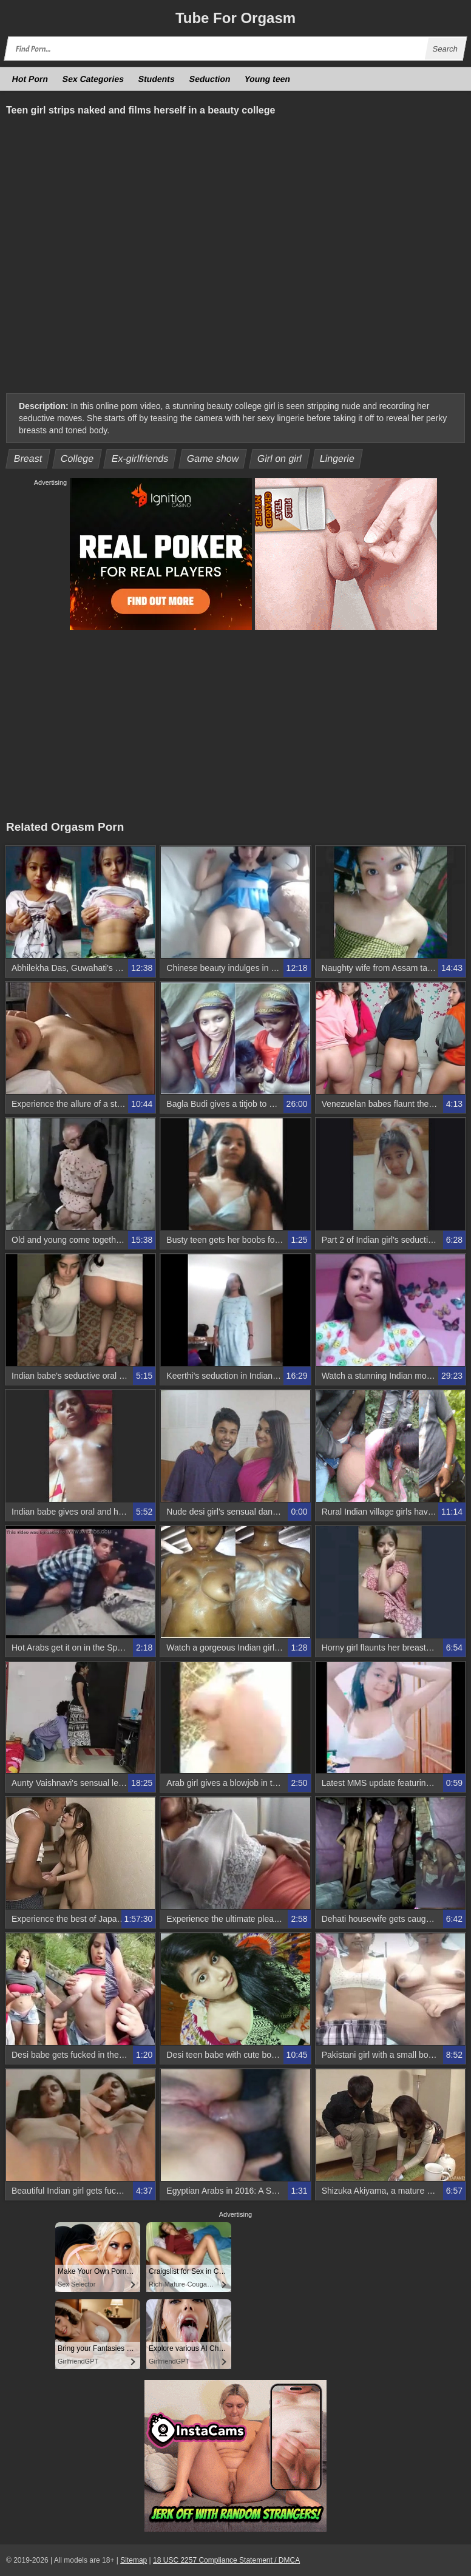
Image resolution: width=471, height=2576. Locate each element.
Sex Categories (93, 79)
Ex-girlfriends (140, 458)
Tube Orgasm (235, 18)
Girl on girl (280, 458)
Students (157, 79)
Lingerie (337, 458)
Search (445, 48)
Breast (28, 458)
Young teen (267, 79)
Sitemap (133, 2560)
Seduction (209, 79)
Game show (213, 458)
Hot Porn (30, 79)
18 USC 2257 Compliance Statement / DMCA (226, 2560)
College (76, 458)
